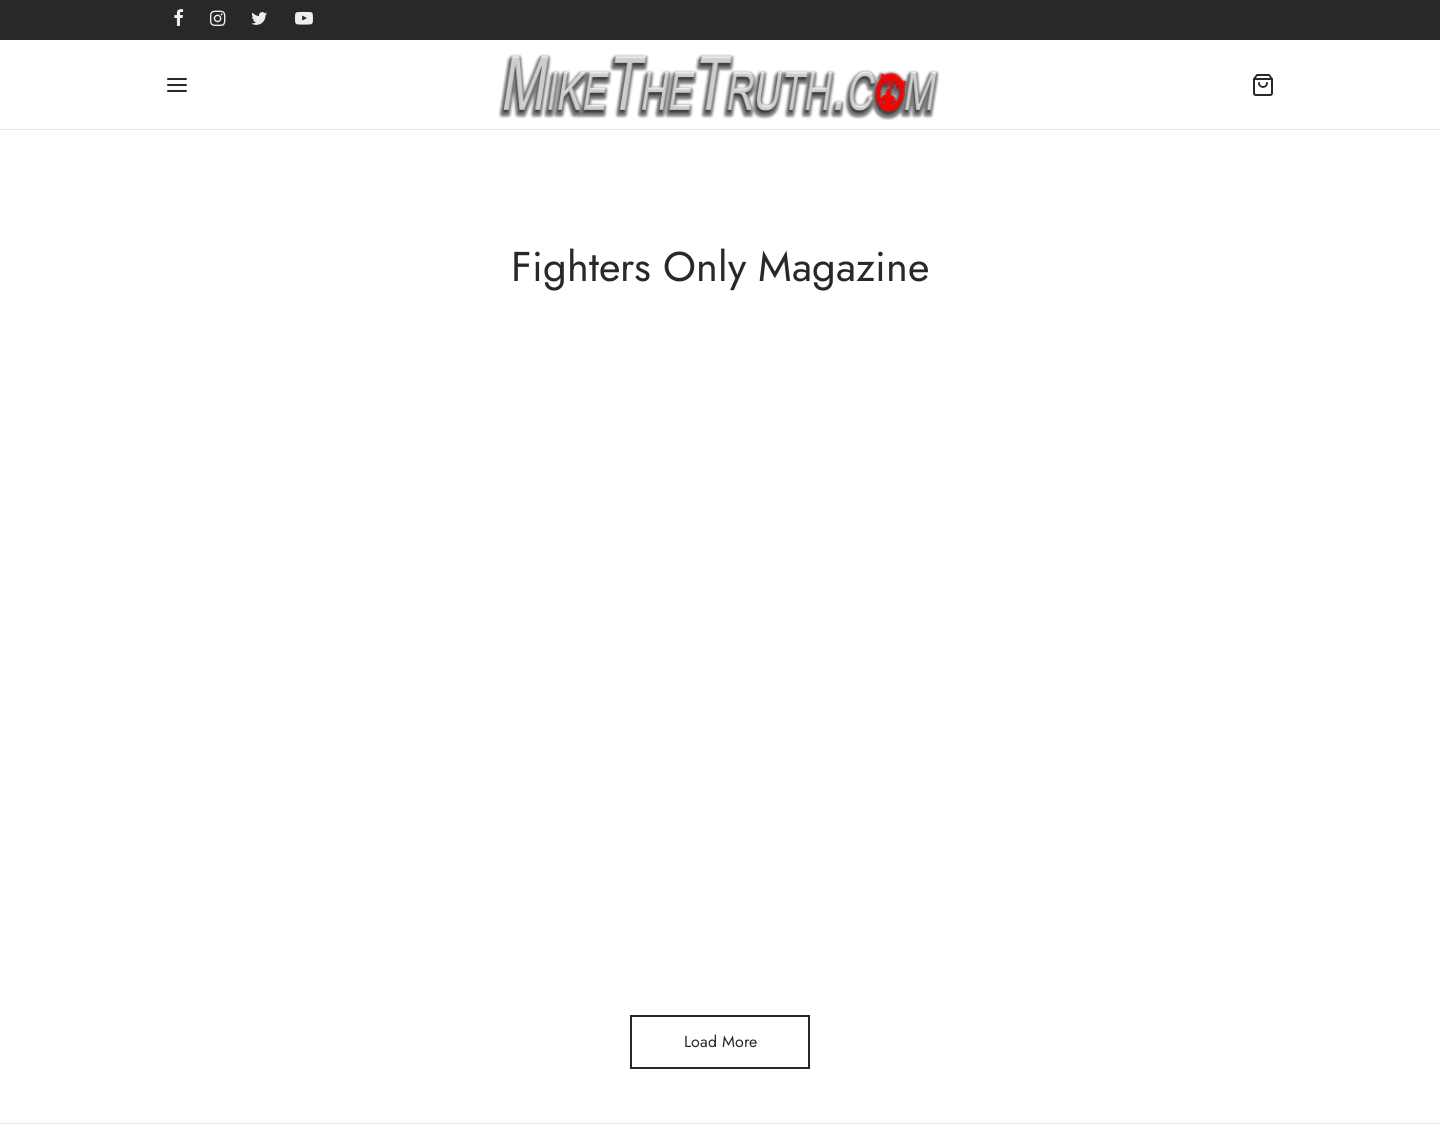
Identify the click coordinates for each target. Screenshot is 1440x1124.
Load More (720, 1041)
